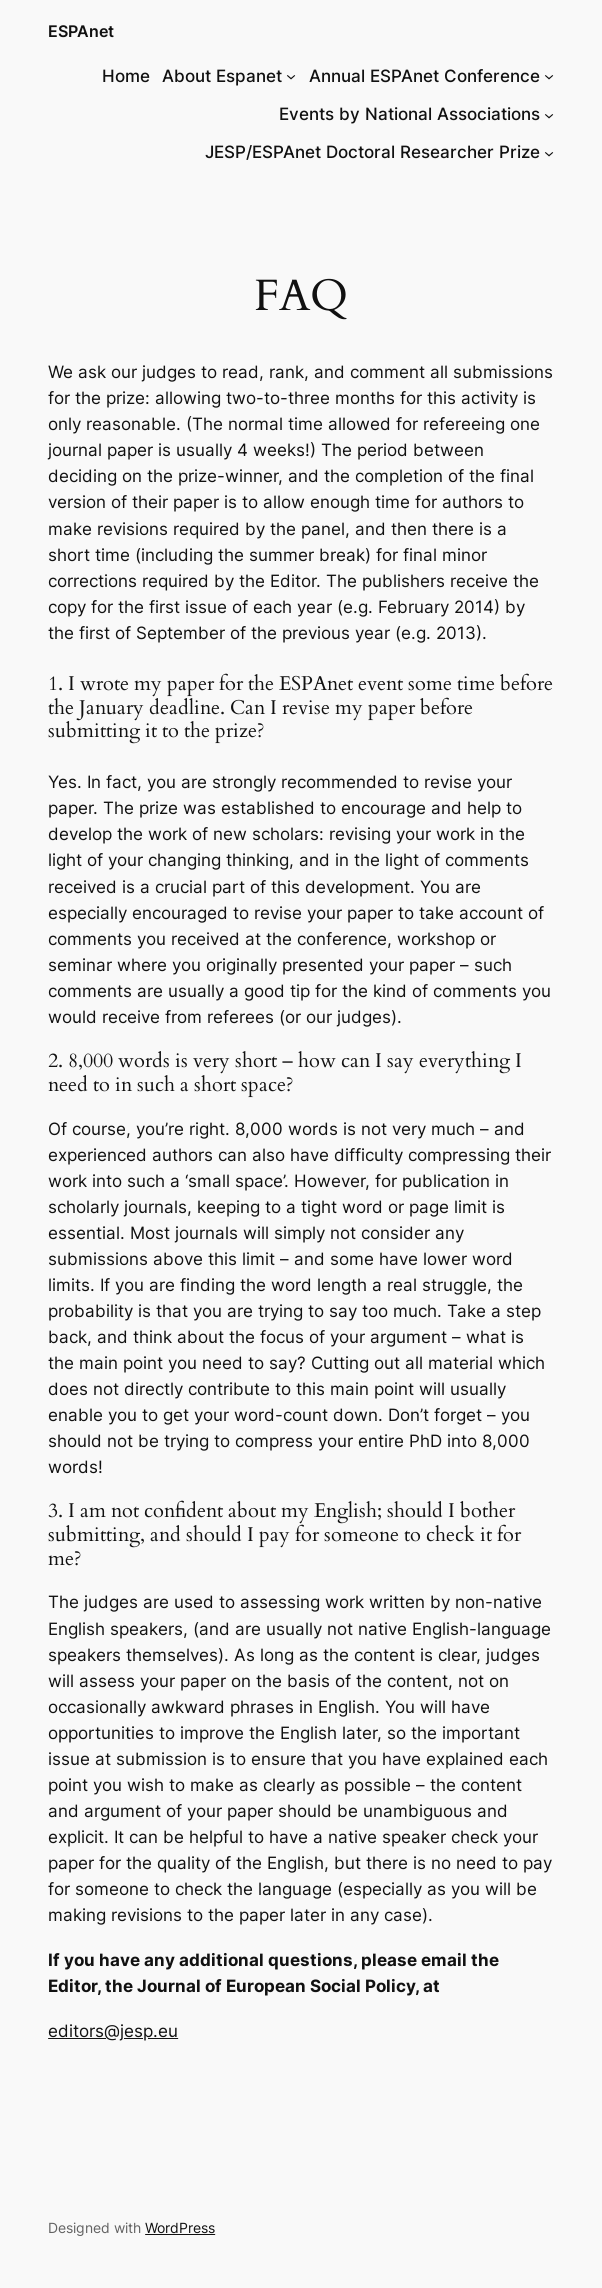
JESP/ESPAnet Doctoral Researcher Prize (372, 152)
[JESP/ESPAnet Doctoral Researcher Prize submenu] (549, 152)
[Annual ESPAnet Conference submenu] (549, 76)
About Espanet (222, 76)
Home (126, 76)
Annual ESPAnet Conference (424, 76)
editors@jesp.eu (113, 2031)
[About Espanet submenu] (291, 76)
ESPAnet (81, 31)
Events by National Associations (409, 114)
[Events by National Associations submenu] (549, 114)
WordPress (180, 2227)
